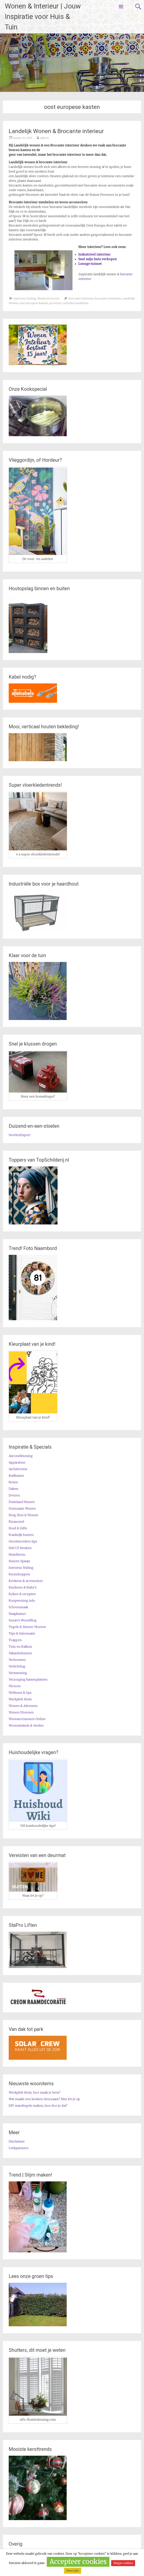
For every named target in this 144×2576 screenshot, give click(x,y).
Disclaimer (17, 2141)
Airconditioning (21, 1456)
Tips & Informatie (22, 1633)
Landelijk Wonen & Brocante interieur (56, 131)
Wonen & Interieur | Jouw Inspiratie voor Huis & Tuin (43, 16)
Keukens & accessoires (26, 1581)
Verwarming (18, 1673)
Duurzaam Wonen (22, 1508)
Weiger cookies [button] (123, 2563)
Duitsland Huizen (22, 1502)
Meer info (72, 2570)
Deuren (14, 1495)
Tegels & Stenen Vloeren (27, 1627)
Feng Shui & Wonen (23, 1515)
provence (55, 303)
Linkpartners (18, 2148)
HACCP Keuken (20, 1548)
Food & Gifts (18, 1528)
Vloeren (15, 1686)
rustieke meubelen (75, 303)
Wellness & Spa (20, 1693)
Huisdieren (17, 1554)
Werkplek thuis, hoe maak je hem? (34, 2092)
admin (44, 138)
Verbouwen (17, 1660)
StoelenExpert (19, 1135)
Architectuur (18, 1469)
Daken (13, 1489)
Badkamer (16, 1475)
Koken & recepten (22, 1594)
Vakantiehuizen (20, 1653)
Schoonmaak (18, 1607)
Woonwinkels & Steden (26, 1725)
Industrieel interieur (94, 254)
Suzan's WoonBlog (23, 1620)
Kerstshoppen (19, 1574)
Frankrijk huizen (21, 1535)
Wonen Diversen (48, 298)
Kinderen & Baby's (23, 1587)
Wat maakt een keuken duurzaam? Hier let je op (44, 2099)
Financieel (16, 1522)
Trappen (15, 1640)
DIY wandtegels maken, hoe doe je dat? (38, 2105)
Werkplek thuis (20, 1699)
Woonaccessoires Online (27, 1719)
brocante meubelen (108, 298)
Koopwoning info (22, 1600)
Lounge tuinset (90, 264)
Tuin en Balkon (20, 1646)
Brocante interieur (81, 298)
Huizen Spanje (19, 1561)
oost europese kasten (33, 303)
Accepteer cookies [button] (78, 2562)
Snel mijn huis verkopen (97, 259)
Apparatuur (17, 1462)
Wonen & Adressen (23, 1706)
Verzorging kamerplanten (28, 1679)
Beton (13, 1482)
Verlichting (17, 1666)
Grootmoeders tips (23, 1541)
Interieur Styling (25, 298)
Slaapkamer (17, 1614)
